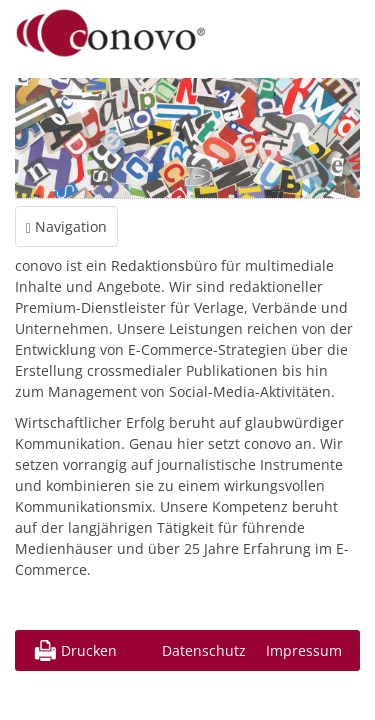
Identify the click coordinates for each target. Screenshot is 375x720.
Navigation (66, 226)
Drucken (89, 650)
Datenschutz (204, 650)
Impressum (304, 650)
